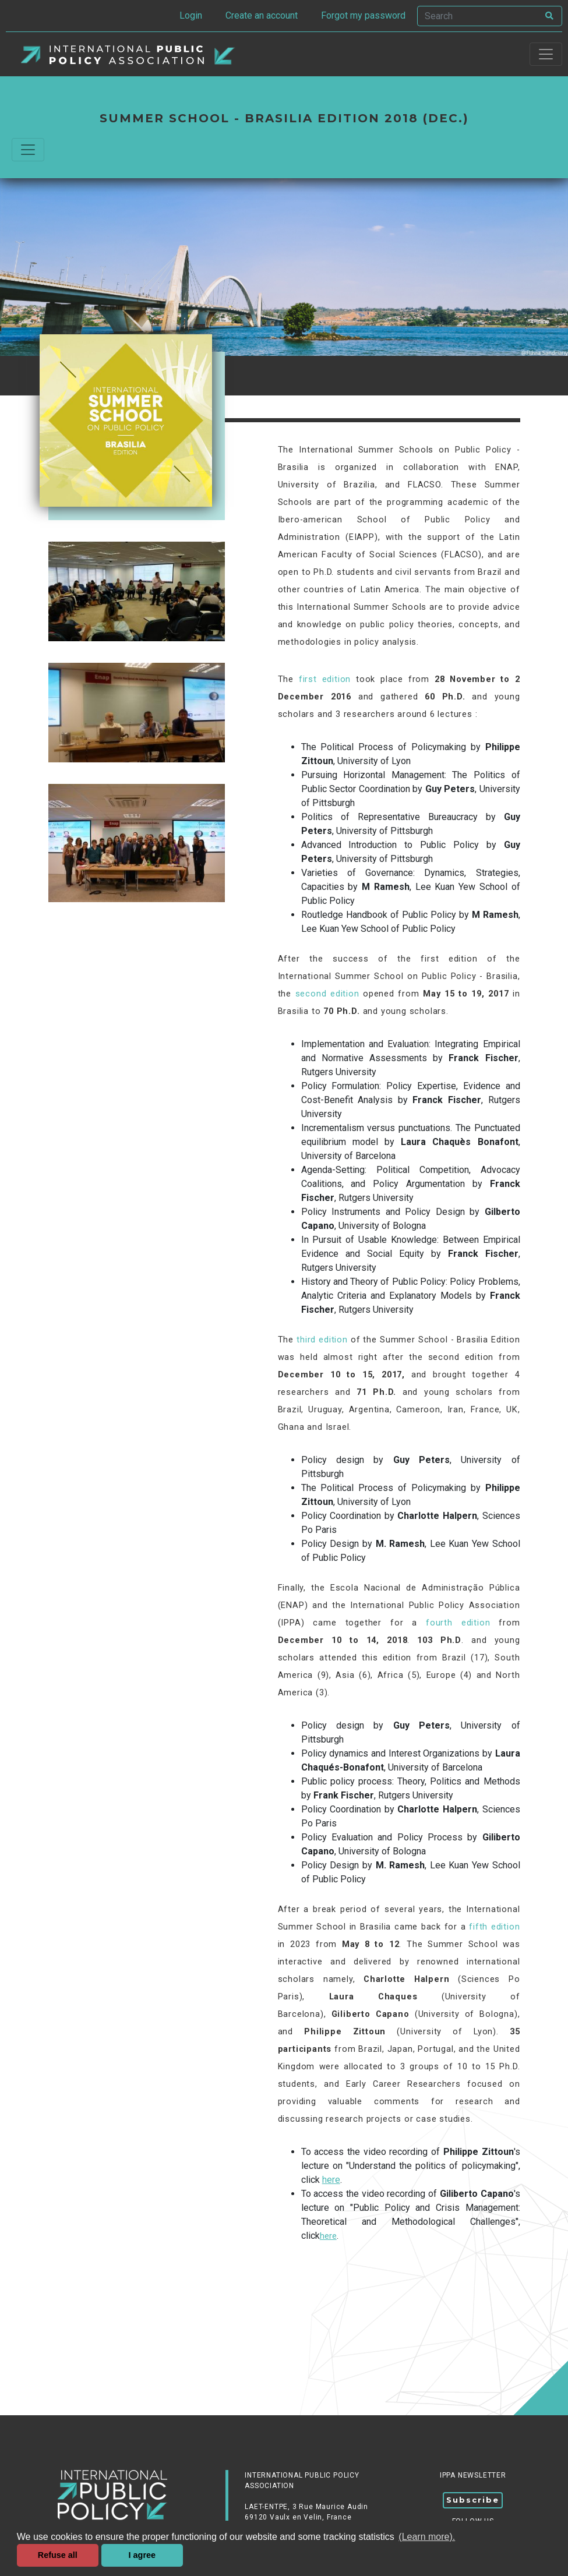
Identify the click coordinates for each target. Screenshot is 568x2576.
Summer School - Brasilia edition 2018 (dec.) (284, 118)
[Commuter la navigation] (28, 149)
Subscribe (472, 2499)
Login (190, 15)
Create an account (261, 15)
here (331, 2179)
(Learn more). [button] (426, 2537)
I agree (142, 2555)
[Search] (477, 16)
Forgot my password (363, 15)
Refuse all (57, 2555)
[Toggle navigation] (546, 54)
